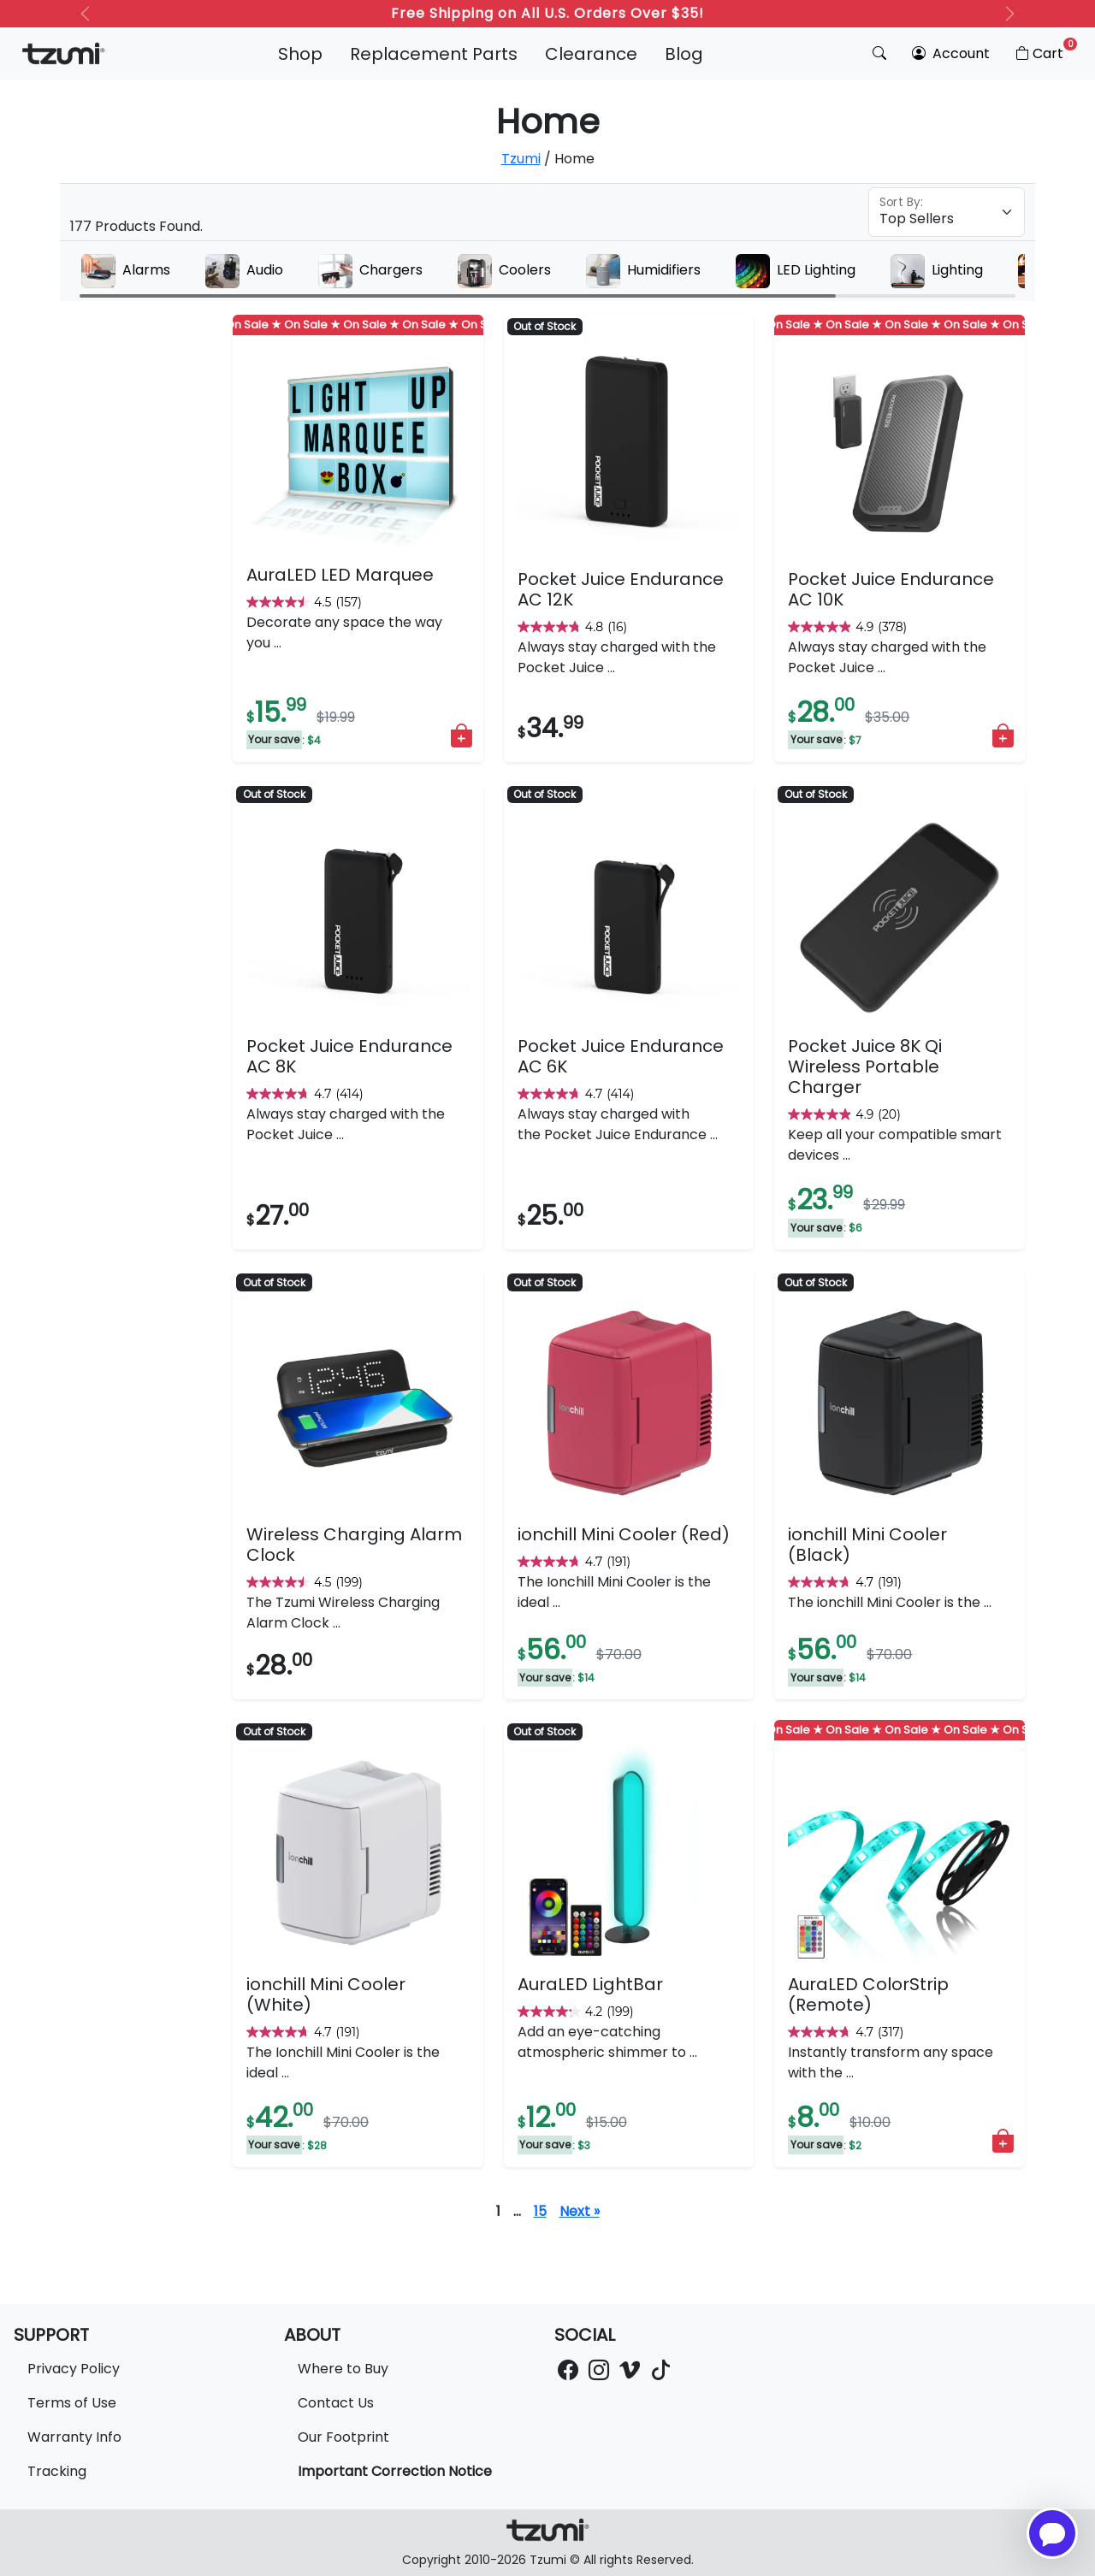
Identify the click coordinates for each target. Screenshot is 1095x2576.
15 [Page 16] (540, 2211)
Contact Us (336, 2403)
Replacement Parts (434, 54)
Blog (684, 54)
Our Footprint (343, 2437)
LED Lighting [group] (795, 271)
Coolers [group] (504, 271)
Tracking (56, 2471)
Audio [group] (244, 271)
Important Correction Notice (395, 2471)
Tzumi (521, 158)
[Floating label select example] (946, 212)
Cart (1044, 50)
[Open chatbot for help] (1052, 2533)
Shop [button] (300, 54)
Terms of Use (71, 2403)
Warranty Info (74, 2437)
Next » (579, 2211)
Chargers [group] (370, 271)
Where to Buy (343, 2368)
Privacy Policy (73, 2368)
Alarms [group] (125, 271)
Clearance (591, 54)
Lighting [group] (937, 271)
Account (951, 53)
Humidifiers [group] (643, 271)
